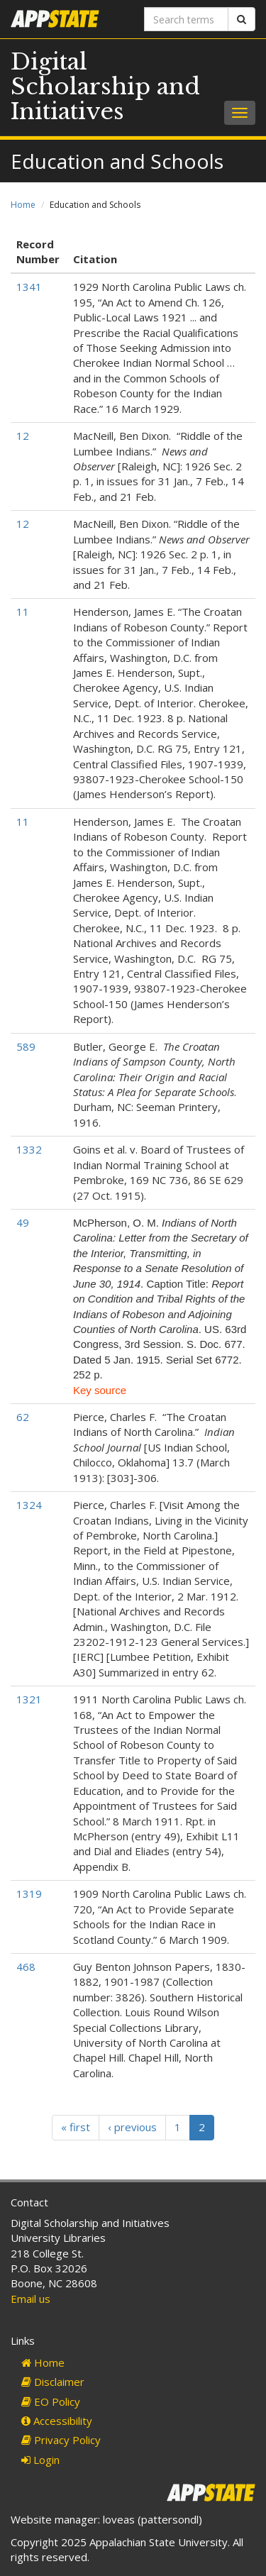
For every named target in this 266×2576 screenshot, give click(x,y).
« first (75, 2127)
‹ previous (132, 2127)
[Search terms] (186, 19)
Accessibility (56, 2421)
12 (22, 436)
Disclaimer (52, 2382)
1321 (29, 1699)
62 (22, 1417)
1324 (29, 1505)
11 (22, 611)
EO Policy (50, 2401)
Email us (30, 2299)
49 (22, 1222)
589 (25, 1046)
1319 (29, 1893)
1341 (29, 287)
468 (25, 1966)
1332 (29, 1149)
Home (23, 205)
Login (40, 2460)
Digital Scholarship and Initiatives (105, 87)
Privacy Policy (61, 2440)
